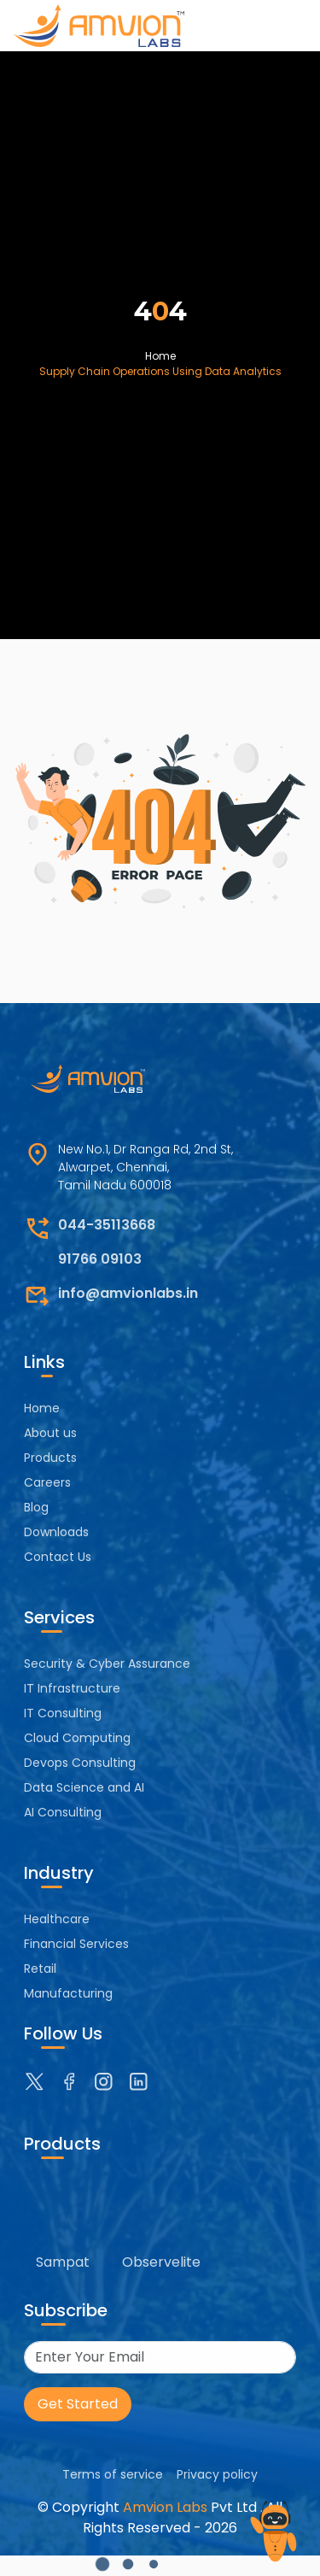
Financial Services (76, 1943)
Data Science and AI (84, 1787)
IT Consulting (63, 1713)
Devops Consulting (80, 1762)
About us (50, 1432)
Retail (40, 1968)
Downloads (56, 1531)
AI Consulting (63, 1812)
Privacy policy (217, 2474)
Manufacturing (68, 1993)
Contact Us (57, 1556)
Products (50, 1457)
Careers (47, 1482)
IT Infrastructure (72, 1688)
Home (160, 356)
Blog (36, 1507)
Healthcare (57, 1919)
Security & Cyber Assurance (107, 1663)
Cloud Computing (77, 1737)
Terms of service (112, 2474)
